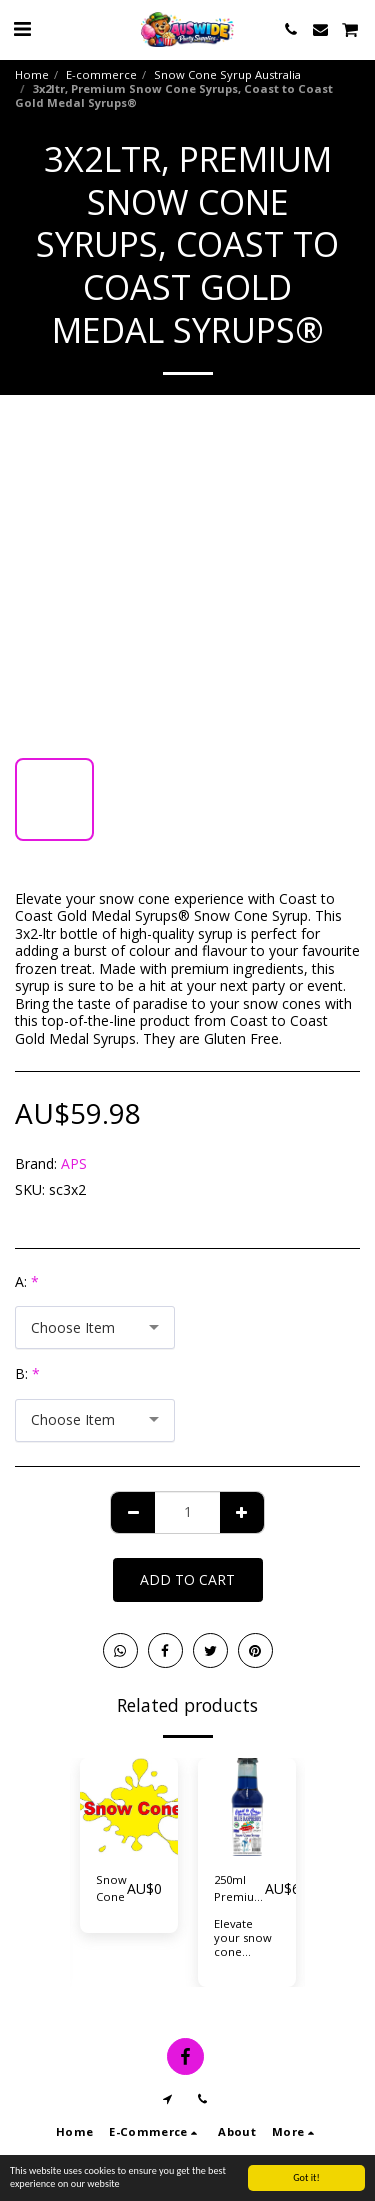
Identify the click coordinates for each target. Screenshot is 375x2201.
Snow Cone (111, 1888)
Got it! (306, 2177)
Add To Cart (187, 1579)
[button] (22, 28)
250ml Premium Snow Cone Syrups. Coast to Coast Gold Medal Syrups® (239, 1889)
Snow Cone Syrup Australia (227, 74)
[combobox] (95, 1327)
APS (74, 1163)
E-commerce (101, 74)
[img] (129, 1807)
